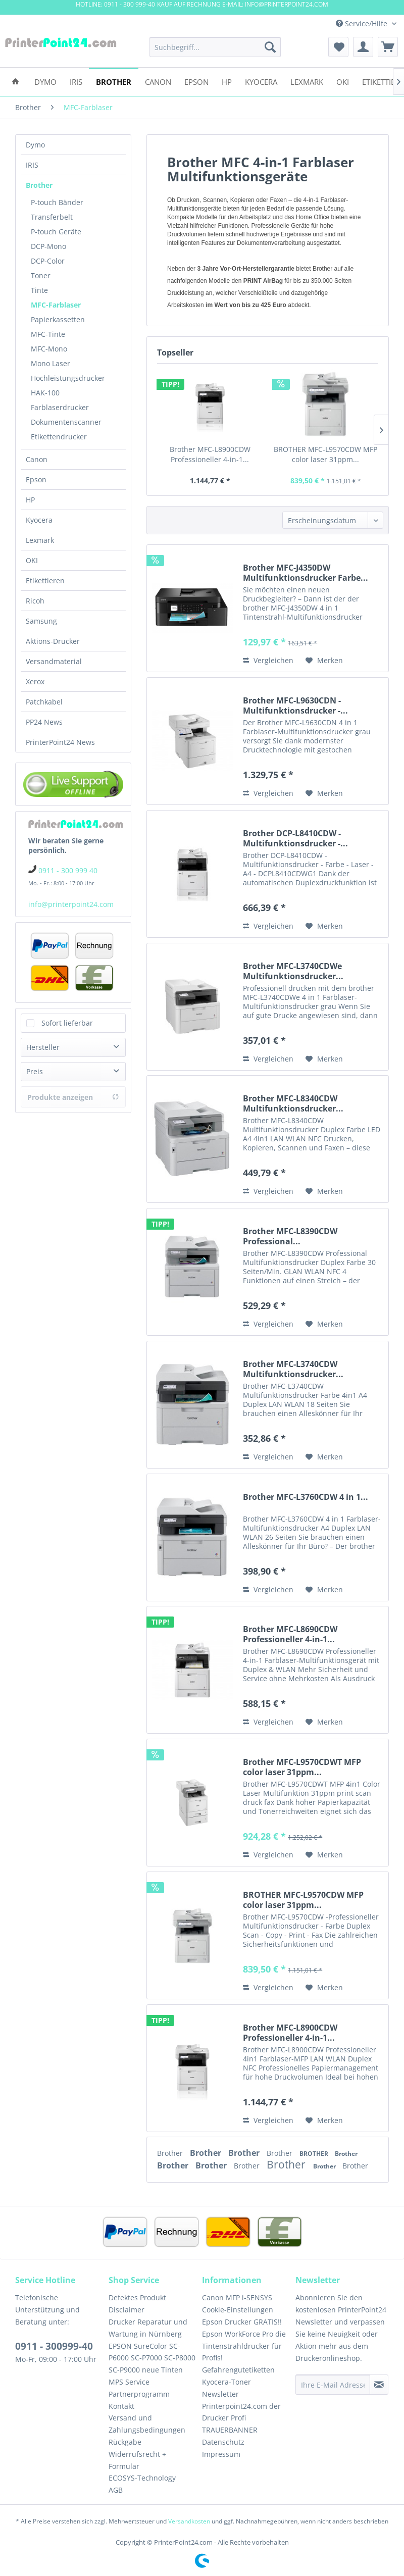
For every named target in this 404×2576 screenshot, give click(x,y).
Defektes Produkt (137, 2297)
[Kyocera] (261, 81)
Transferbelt (52, 217)
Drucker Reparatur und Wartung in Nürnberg (148, 2328)
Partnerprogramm (139, 2394)
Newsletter (220, 2394)
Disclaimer (126, 2309)
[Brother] (113, 81)
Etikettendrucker (59, 436)
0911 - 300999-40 (54, 2346)
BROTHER (314, 2153)
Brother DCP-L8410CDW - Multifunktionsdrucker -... (295, 838)
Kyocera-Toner (226, 2382)
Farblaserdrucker (60, 407)
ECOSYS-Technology (142, 2478)
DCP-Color (48, 261)
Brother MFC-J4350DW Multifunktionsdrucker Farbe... (305, 573)
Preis (34, 1071)
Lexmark (40, 540)
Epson (36, 479)
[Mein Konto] (363, 47)
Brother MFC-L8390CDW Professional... (290, 1236)
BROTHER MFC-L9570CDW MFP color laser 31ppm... (325, 454)
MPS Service (129, 2382)
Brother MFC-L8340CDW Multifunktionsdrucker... (293, 1103)
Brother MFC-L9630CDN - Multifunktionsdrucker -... (295, 705)
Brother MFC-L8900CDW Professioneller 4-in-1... (210, 454)
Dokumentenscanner (66, 422)
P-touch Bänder (57, 202)
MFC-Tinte (48, 334)
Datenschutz (223, 2442)
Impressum (221, 2454)
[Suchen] (270, 47)
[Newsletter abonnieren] (379, 2385)
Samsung (41, 621)
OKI (32, 560)
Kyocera (39, 520)
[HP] (226, 81)
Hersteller (43, 1047)
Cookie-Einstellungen (237, 2309)
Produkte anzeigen (73, 1097)
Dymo (35, 144)
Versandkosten (189, 2521)
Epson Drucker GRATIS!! (242, 2322)
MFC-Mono (49, 348)
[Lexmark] (307, 81)
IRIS (32, 165)
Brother (39, 185)
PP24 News (44, 722)
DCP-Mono (48, 246)
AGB (116, 2490)
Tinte (39, 290)
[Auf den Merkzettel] (324, 660)
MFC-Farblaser (56, 305)
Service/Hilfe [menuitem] (362, 23)
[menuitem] (215, 47)
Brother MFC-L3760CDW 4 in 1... (305, 1497)
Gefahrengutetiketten (238, 2370)
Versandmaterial (54, 661)
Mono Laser (50, 363)
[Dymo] (45, 81)
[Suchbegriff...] (215, 47)
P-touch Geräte (56, 231)
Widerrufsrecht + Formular (137, 2460)
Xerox (35, 681)
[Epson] (196, 81)
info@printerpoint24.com (71, 904)
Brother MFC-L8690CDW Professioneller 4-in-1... (290, 1634)
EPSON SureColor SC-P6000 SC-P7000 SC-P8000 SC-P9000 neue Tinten (152, 2358)
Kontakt (121, 2406)
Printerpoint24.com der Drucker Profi (241, 2412)
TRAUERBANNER (230, 2430)
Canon (36, 459)
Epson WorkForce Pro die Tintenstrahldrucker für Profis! (244, 2346)
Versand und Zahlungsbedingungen (147, 2424)
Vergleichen (268, 660)
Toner (40, 275)
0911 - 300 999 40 (67, 870)
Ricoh (35, 600)
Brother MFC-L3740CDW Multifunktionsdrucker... (293, 1369)
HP (30, 499)
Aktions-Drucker (53, 641)
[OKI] (343, 81)
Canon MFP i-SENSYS (237, 2297)
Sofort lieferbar (67, 1023)
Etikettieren (45, 580)
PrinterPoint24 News (60, 742)
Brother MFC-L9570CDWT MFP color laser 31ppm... (302, 1767)
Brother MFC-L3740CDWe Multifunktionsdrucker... (293, 971)
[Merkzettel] (338, 47)
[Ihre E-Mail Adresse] (332, 2385)
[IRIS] (76, 81)
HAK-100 (45, 392)
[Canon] (158, 81)
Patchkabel (44, 701)
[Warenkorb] (388, 47)
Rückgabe (125, 2442)
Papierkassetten (58, 319)
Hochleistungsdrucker (68, 378)
